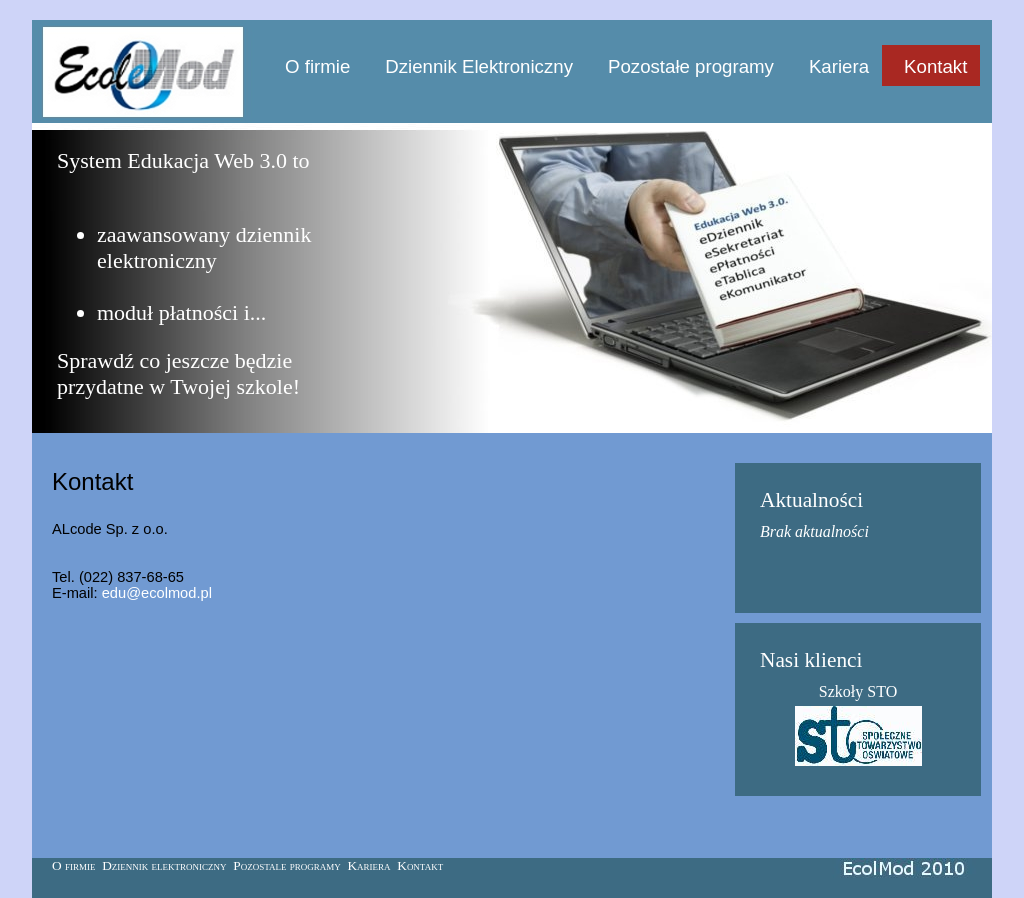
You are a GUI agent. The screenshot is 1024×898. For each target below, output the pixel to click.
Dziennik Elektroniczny (479, 66)
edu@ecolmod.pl (157, 593)
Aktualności (811, 500)
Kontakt (935, 66)
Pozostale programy (287, 865)
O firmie (317, 66)
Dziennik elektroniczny (164, 865)
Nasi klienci (811, 660)
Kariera (839, 66)
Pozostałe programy (691, 66)
